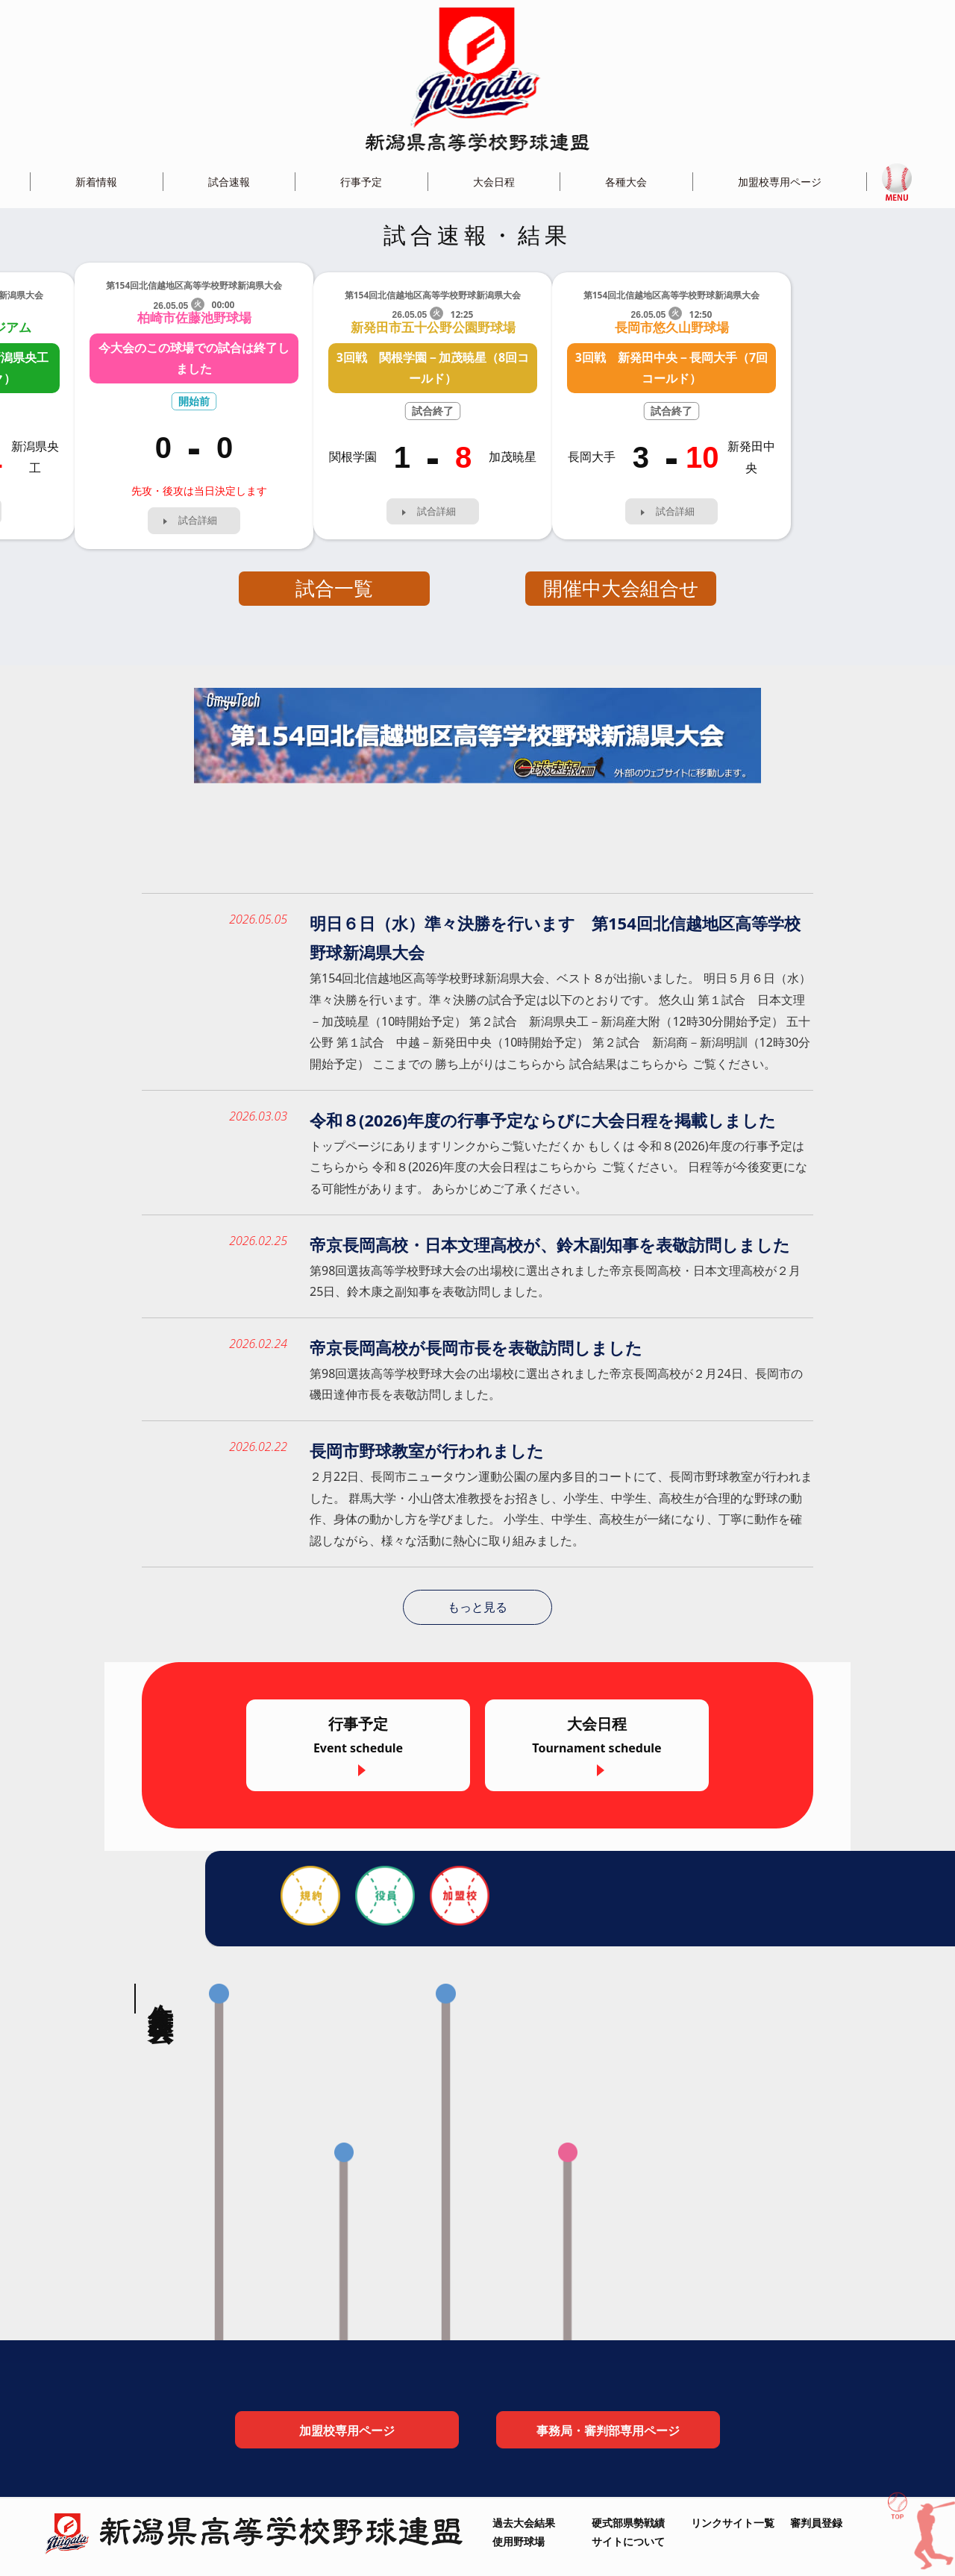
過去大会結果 (523, 2523)
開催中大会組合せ (621, 588)
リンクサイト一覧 (732, 2523)
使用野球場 (518, 2541)
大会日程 (494, 182)
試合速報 (229, 182)
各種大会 (626, 182)
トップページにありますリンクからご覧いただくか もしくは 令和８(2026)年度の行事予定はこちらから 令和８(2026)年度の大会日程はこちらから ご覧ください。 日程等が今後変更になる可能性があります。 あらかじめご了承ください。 (558, 1167)
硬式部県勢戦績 (628, 2523)
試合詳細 (197, 520)
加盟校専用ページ (779, 182)
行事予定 (361, 182)
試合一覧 (334, 588)
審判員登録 (816, 2523)
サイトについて (628, 2541)
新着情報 (96, 182)
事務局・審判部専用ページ (608, 2432)
